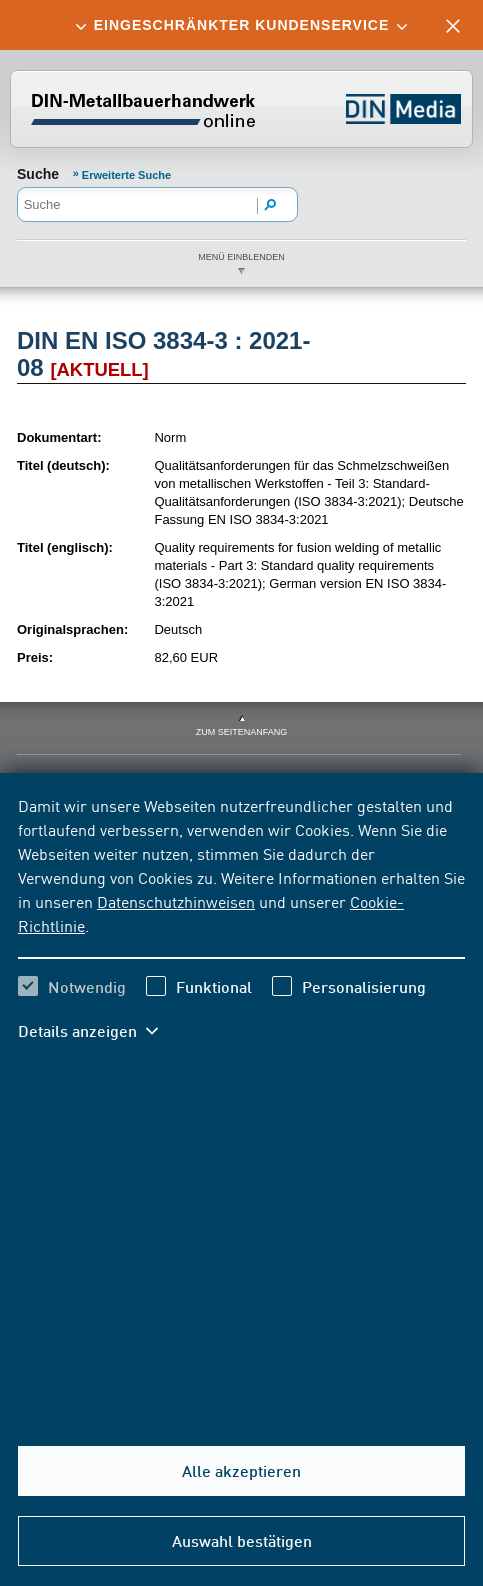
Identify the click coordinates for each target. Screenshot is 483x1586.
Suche (38, 174)
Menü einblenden (241, 257)
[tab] (241, 25)
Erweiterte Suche (126, 175)
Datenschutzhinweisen (176, 901)
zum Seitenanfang (242, 732)
